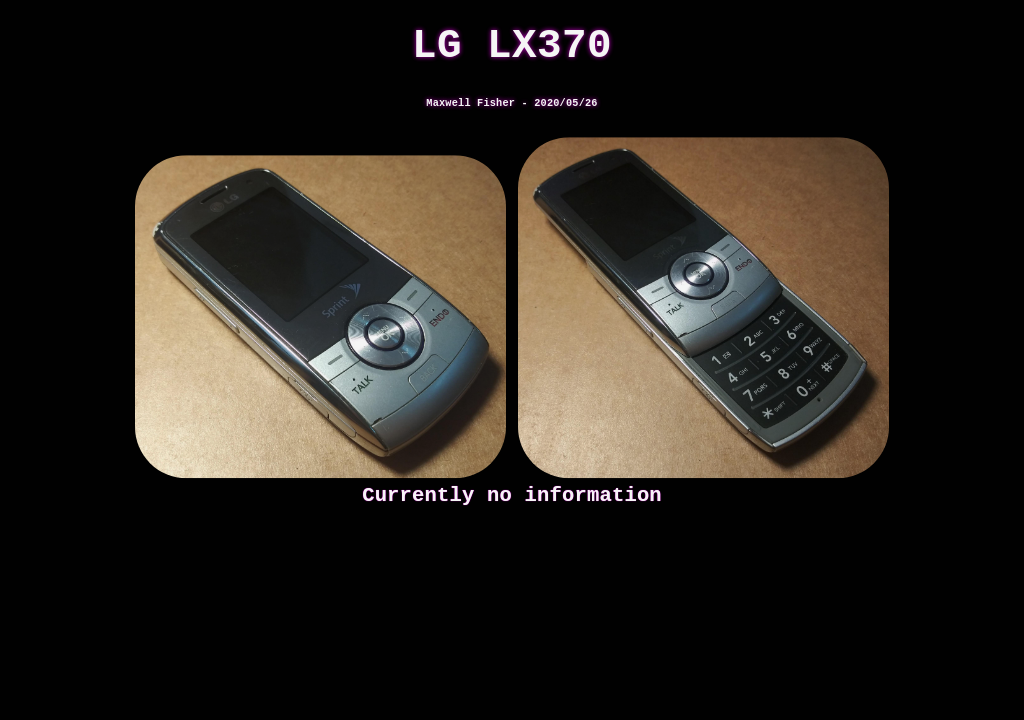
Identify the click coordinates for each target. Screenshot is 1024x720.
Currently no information (512, 495)
